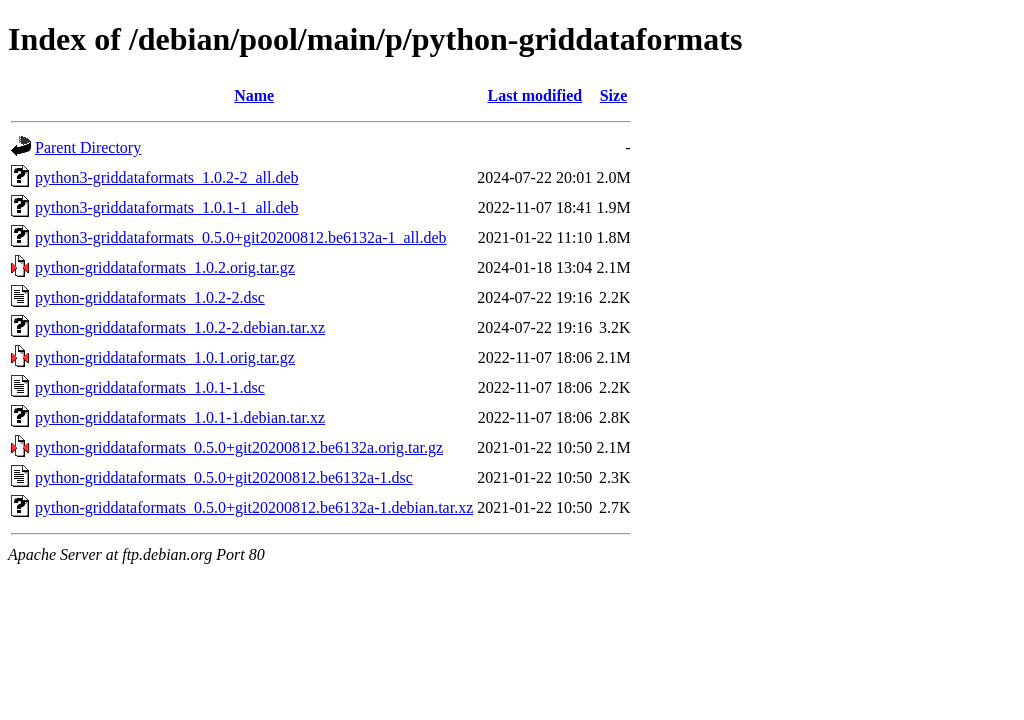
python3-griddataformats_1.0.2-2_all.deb (167, 177)
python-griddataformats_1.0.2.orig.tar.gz (165, 267)
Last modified (534, 95)
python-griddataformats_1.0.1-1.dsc (150, 387)
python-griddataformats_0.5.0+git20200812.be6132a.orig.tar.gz (239, 447)
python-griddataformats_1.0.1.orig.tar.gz (165, 357)
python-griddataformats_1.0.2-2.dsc (150, 297)
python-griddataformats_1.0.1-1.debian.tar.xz (180, 417)
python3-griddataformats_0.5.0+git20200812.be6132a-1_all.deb (241, 237)
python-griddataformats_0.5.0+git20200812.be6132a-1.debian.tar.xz (254, 507)
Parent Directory (88, 147)
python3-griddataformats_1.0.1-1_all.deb (167, 207)
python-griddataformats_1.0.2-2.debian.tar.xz (180, 327)
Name (254, 95)
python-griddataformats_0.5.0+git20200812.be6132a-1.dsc (224, 477)
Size (614, 95)
